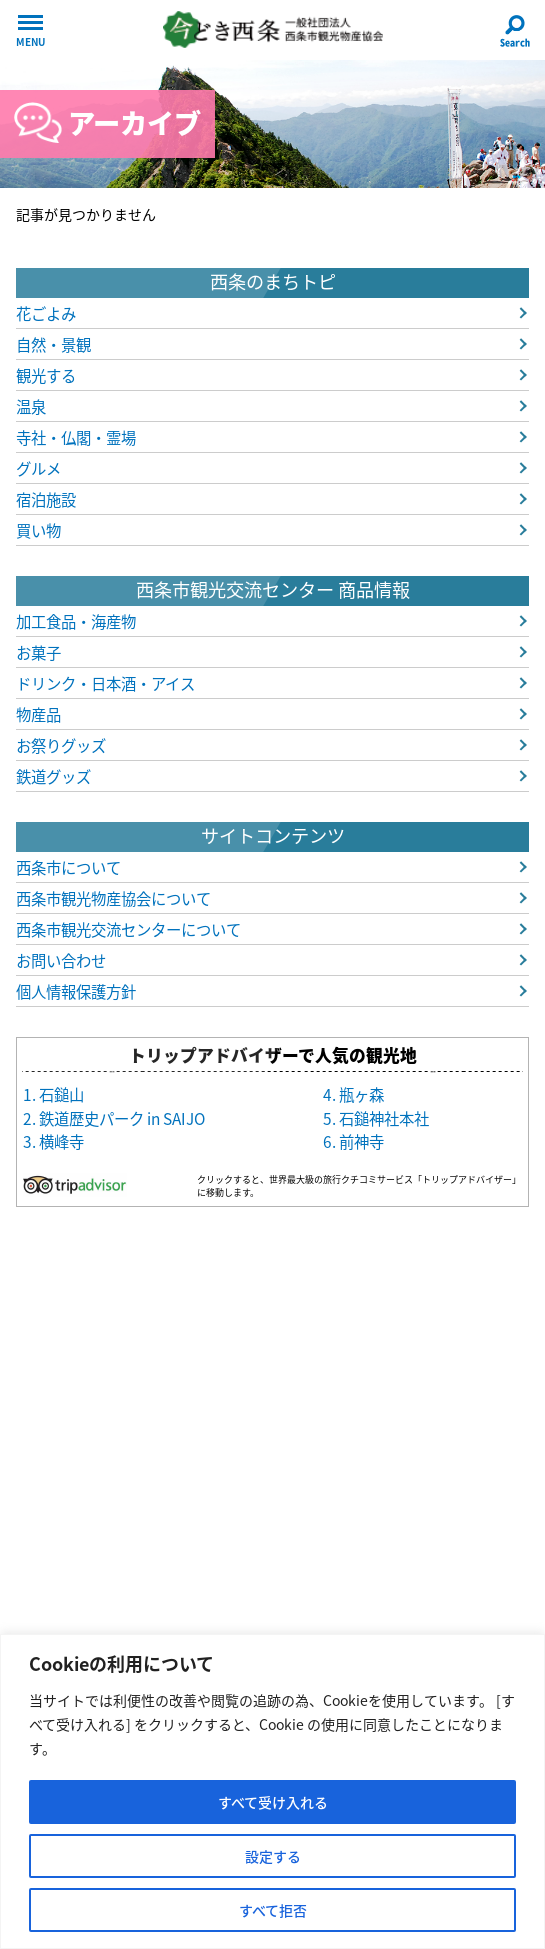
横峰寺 (61, 1141)
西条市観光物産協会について (113, 898)
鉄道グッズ (53, 776)
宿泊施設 (46, 499)
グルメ (38, 468)
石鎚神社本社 (384, 1118)
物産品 (38, 714)
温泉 (31, 406)
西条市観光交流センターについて (128, 929)
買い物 (38, 530)
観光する (46, 375)
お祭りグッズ (61, 745)
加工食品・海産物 (76, 621)
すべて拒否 (273, 1910)
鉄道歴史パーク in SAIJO (122, 1118)
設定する (273, 1856)
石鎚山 (61, 1094)
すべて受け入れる (273, 1802)
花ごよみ (46, 313)
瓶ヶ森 (361, 1094)
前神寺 (361, 1141)
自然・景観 (53, 344)
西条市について (68, 867)
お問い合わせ (61, 960)
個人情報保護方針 (76, 991)
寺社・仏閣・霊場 (76, 437)
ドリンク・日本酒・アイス (105, 683)
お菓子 (38, 652)
